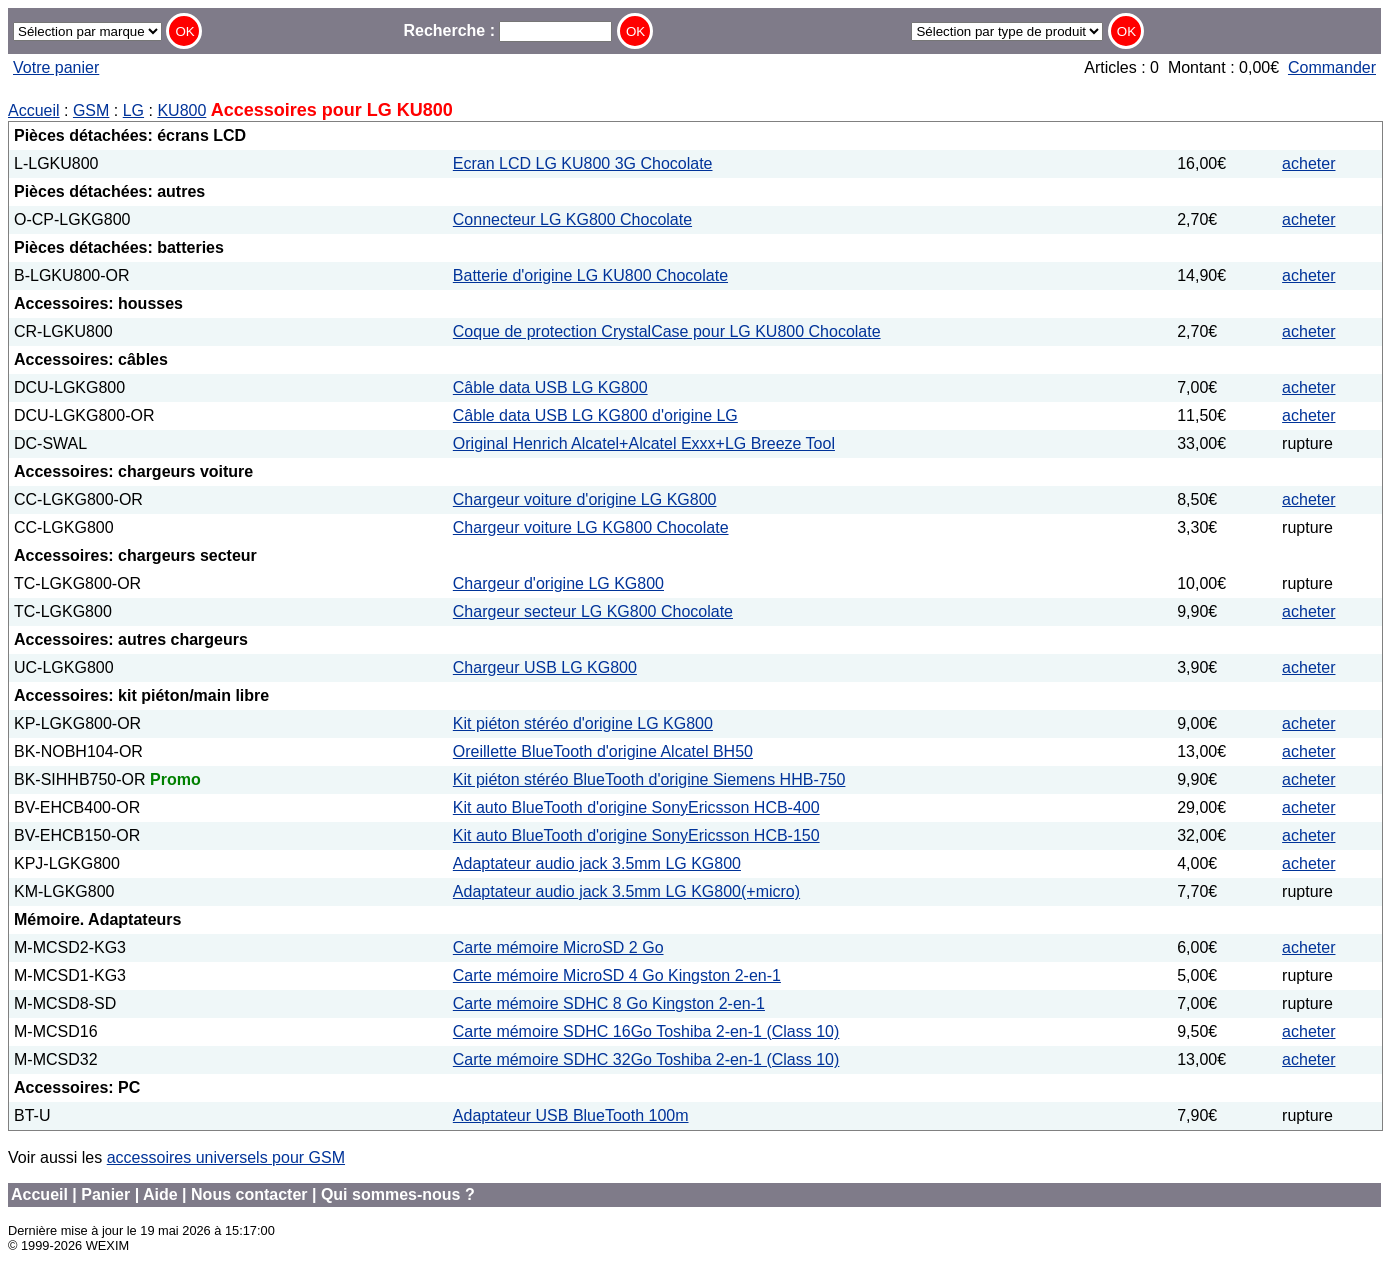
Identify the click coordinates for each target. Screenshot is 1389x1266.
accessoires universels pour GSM (226, 1157)
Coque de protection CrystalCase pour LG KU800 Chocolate (667, 331)
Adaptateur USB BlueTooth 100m (571, 1115)
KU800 (181, 110)
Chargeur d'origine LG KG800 (558, 583)
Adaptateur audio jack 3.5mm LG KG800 (597, 863)
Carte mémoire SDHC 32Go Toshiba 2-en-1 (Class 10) (646, 1059)
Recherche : (507, 30)
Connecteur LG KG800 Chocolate (572, 219)
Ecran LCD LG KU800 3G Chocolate (583, 163)
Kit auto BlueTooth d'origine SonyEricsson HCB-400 (636, 807)
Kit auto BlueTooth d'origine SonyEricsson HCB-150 (636, 835)
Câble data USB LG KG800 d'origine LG (595, 415)
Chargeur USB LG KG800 (545, 667)
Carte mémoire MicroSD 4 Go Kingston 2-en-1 (617, 975)
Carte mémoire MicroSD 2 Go (558, 947)
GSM (91, 110)
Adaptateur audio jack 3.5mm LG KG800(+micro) (626, 891)
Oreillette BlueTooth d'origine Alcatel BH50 (603, 751)
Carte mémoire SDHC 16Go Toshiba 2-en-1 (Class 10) (646, 1031)
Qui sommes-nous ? (398, 1194)
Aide (160, 1194)
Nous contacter (249, 1194)
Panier (105, 1194)
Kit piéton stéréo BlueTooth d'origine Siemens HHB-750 (649, 779)
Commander (1332, 67)
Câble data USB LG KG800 (550, 387)
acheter (1308, 163)
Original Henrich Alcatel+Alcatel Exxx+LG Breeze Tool (644, 443)
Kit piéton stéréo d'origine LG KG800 (583, 723)
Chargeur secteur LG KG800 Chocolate (593, 611)
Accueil (34, 110)
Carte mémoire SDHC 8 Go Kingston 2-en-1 (609, 1003)
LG (133, 110)
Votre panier (56, 67)
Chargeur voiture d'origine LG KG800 (585, 499)
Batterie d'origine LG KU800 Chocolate (590, 275)
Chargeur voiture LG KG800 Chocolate (591, 527)
